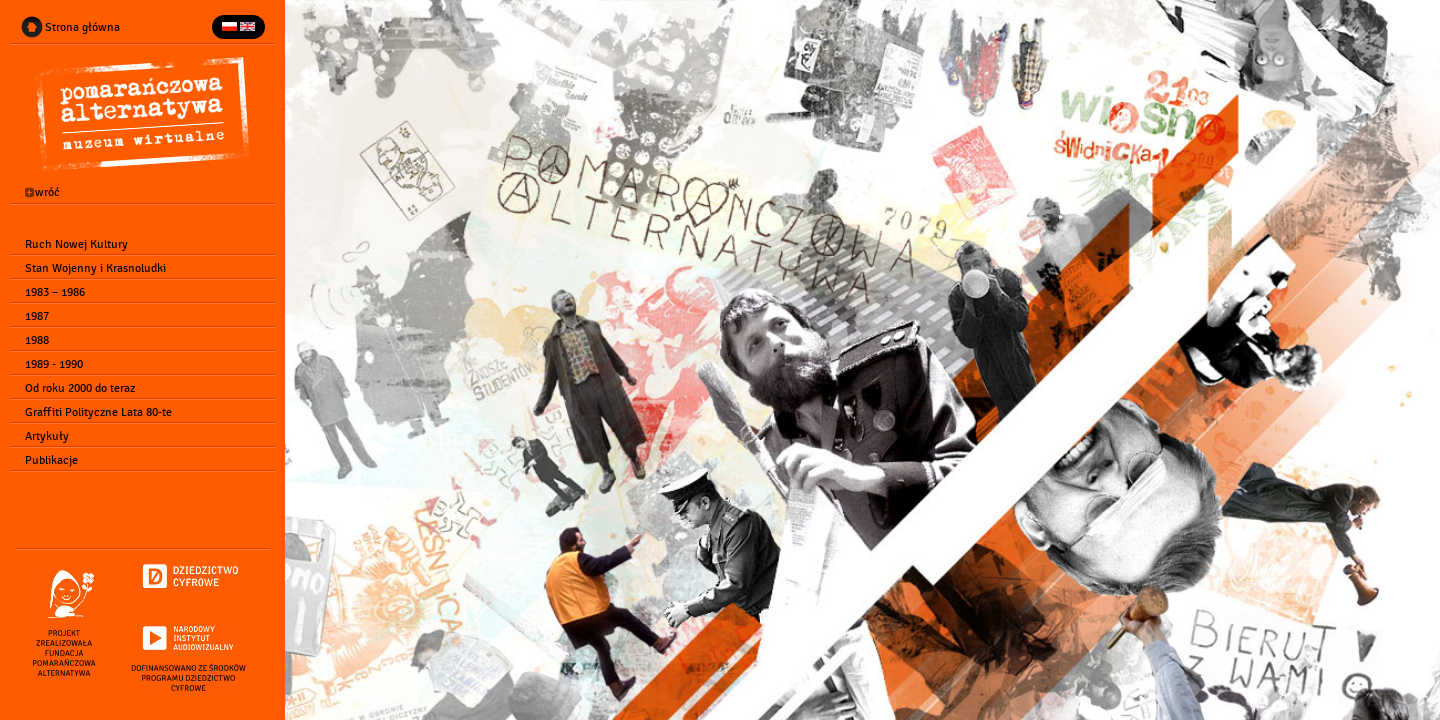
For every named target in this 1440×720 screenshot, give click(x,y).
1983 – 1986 (55, 292)
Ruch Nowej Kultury (76, 244)
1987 (37, 316)
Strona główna (82, 27)
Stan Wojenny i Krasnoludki (95, 268)
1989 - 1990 (54, 364)
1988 (37, 340)
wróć (42, 193)
